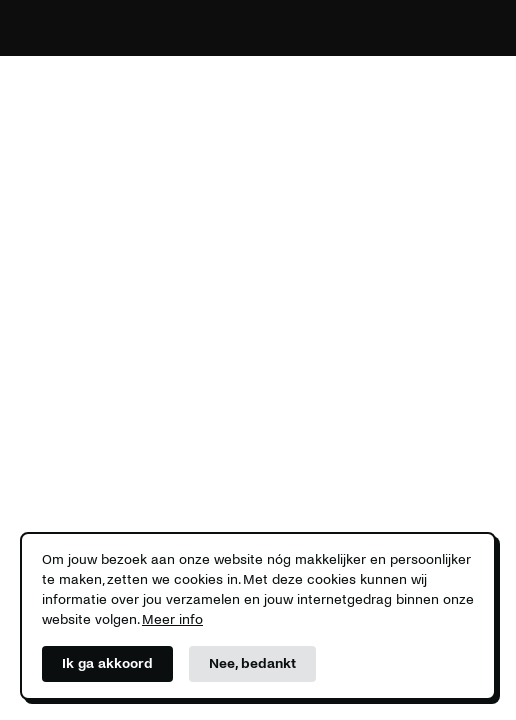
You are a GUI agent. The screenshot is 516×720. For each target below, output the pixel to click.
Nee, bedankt (252, 663)
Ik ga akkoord (107, 663)
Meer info (172, 619)
